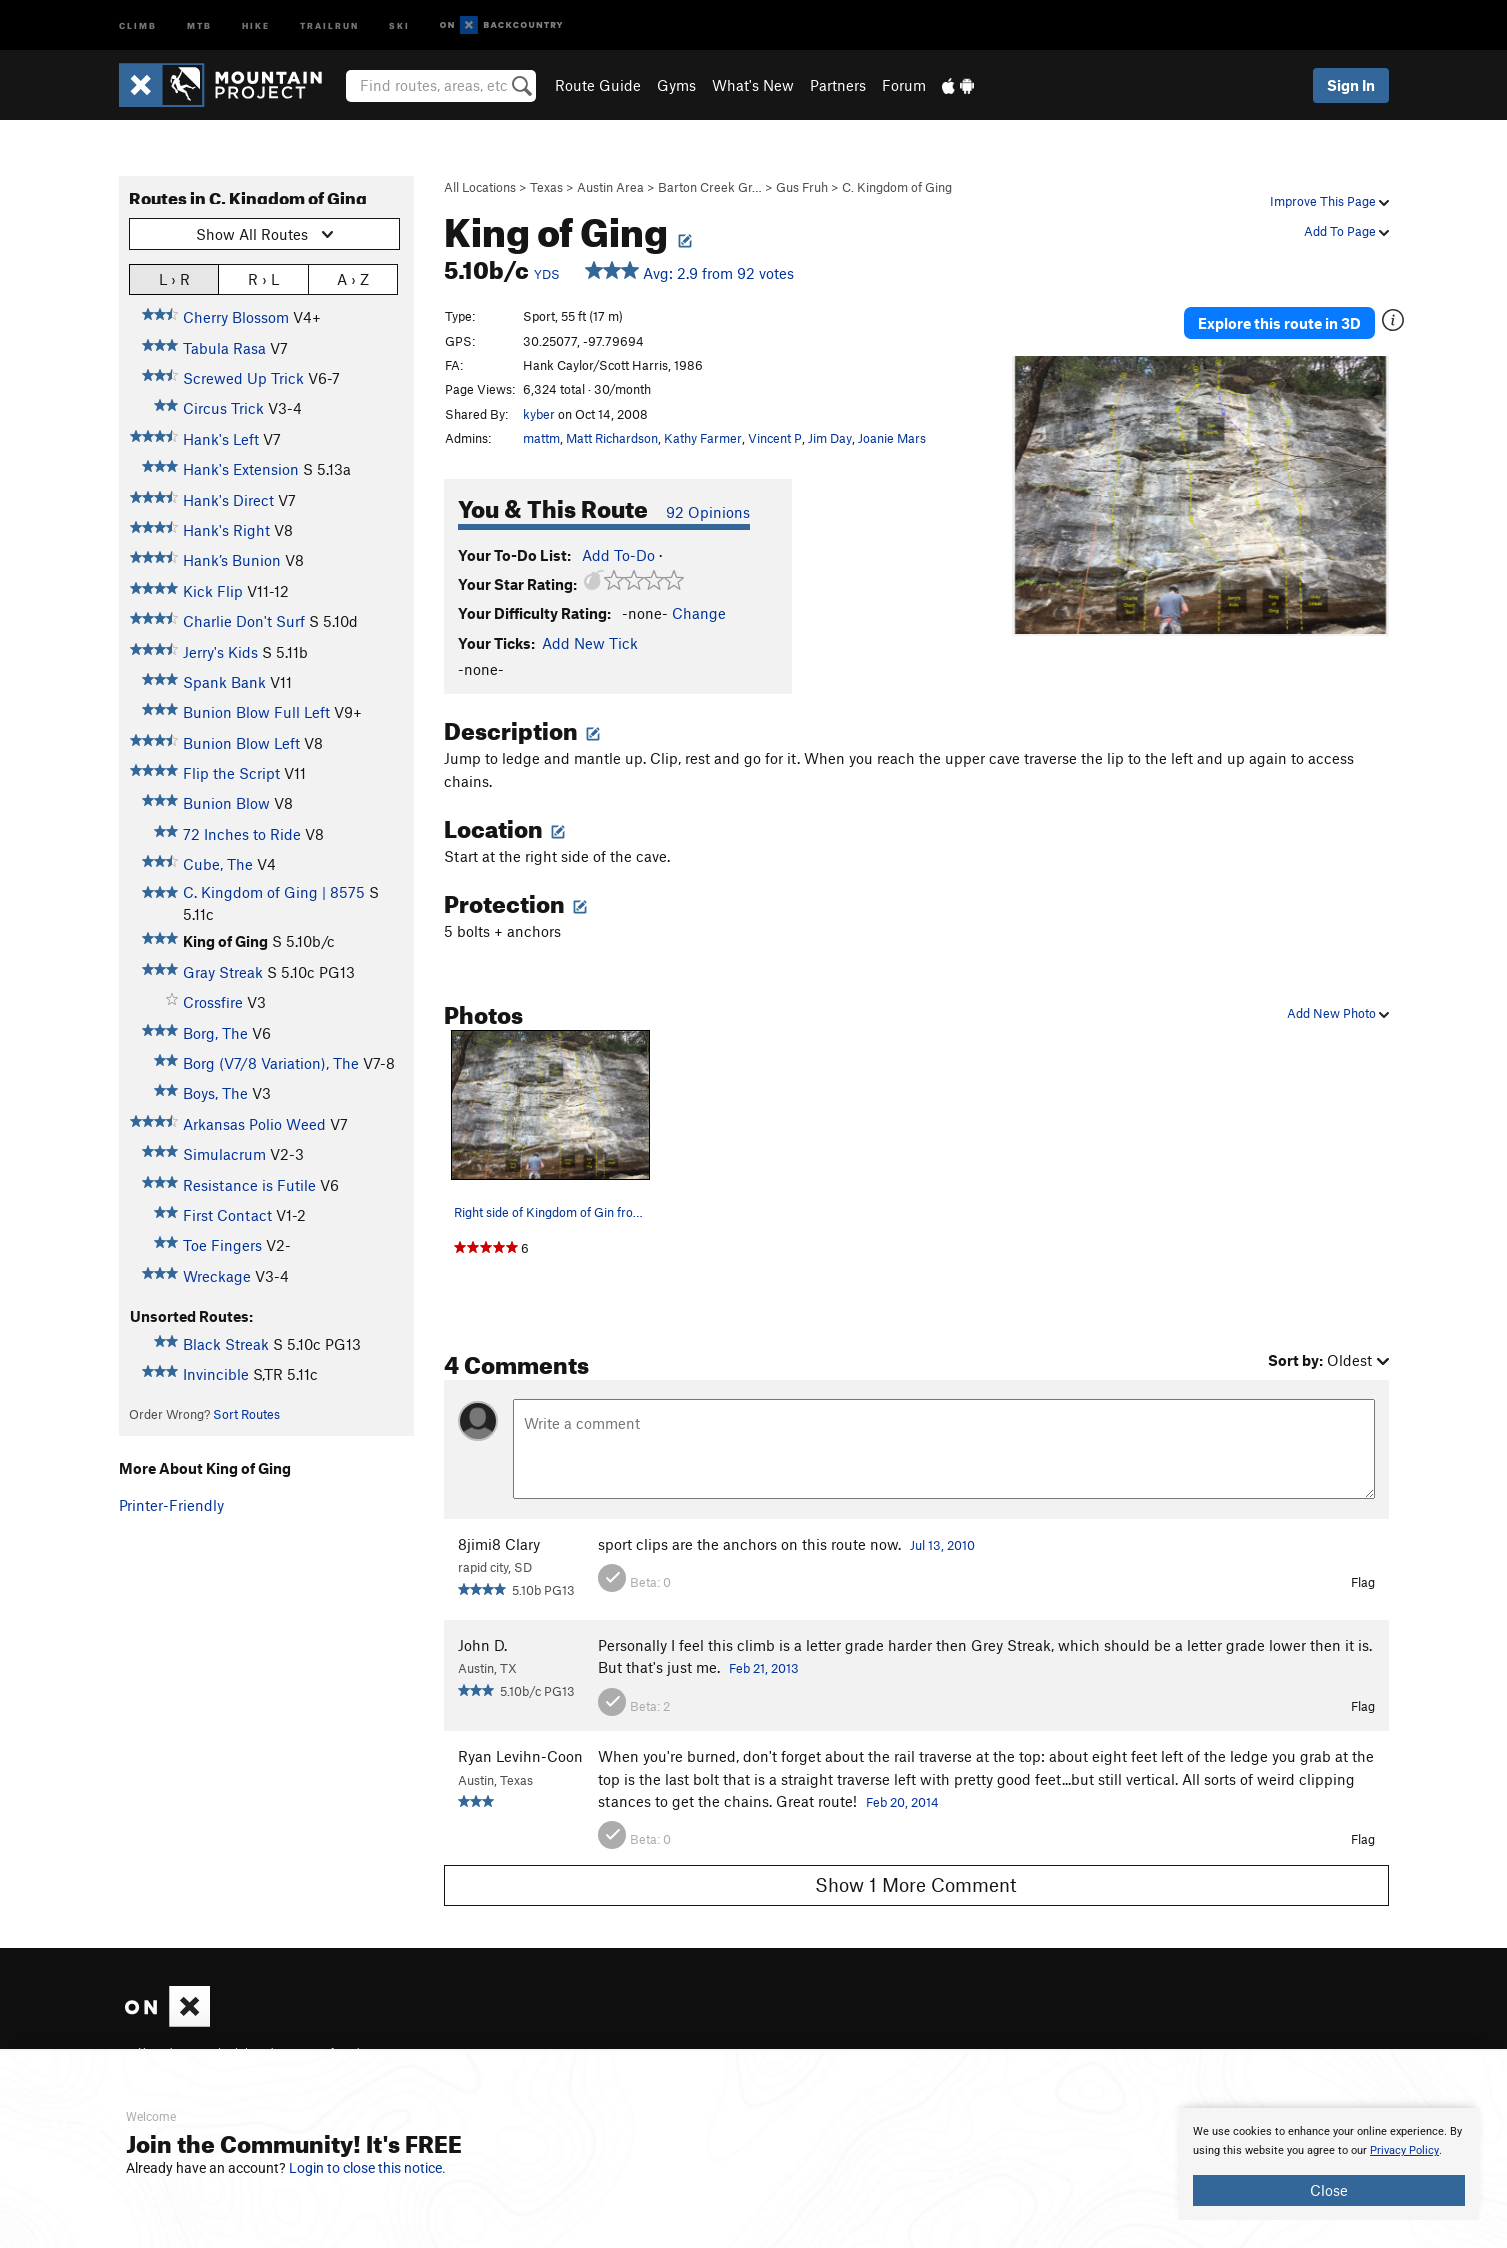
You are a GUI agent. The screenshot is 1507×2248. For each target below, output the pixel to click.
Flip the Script (231, 773)
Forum (904, 85)
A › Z (353, 278)
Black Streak (226, 1344)
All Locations (480, 187)
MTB (199, 24)
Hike (256, 24)
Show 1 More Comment (916, 1884)
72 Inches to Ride (242, 834)
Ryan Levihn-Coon (520, 1756)
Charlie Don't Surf (244, 621)
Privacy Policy (1404, 2150)
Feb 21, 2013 (764, 1668)
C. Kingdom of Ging (897, 187)
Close (1329, 2190)
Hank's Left (221, 439)
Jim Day (830, 438)
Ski (399, 24)
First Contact (227, 1215)
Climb (138, 24)
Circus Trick (223, 408)
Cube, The (218, 864)
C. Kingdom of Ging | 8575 (274, 892)
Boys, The (215, 1093)
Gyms (676, 85)
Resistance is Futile (249, 1185)
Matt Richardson (612, 438)
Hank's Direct (228, 500)
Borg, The (215, 1033)
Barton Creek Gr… (710, 187)
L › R (174, 278)
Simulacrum (224, 1154)
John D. (482, 1645)
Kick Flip (213, 591)
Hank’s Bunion (232, 560)
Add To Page (1346, 231)
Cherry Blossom (236, 317)
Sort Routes (246, 1414)
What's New (753, 85)
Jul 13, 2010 (942, 1545)
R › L (263, 278)
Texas (546, 187)
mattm (541, 438)
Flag (1363, 1582)
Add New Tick (590, 643)
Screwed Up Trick (243, 378)
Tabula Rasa (224, 348)
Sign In (1351, 85)
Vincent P (775, 438)
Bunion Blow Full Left (256, 712)
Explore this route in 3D (1292, 318)
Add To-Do (618, 555)
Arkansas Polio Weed (254, 1124)
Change (699, 613)
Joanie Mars (892, 438)
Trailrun (329, 24)
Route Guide (598, 85)
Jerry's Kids (220, 652)
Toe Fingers (222, 1245)
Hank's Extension (241, 469)
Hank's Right (226, 530)
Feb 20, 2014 (902, 1802)
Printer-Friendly (171, 1505)
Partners (838, 85)
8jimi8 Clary (499, 1544)
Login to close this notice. (367, 2168)
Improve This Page (1329, 201)
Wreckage (217, 1276)
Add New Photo (1338, 1013)
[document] (1329, 2164)
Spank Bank (224, 682)
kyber (539, 414)
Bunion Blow (226, 803)
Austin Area (610, 187)
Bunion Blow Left (241, 743)
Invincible (216, 1374)
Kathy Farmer (703, 438)
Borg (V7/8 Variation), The (271, 1063)
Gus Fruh (802, 187)
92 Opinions (708, 512)
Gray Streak (223, 972)
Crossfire (213, 1002)
